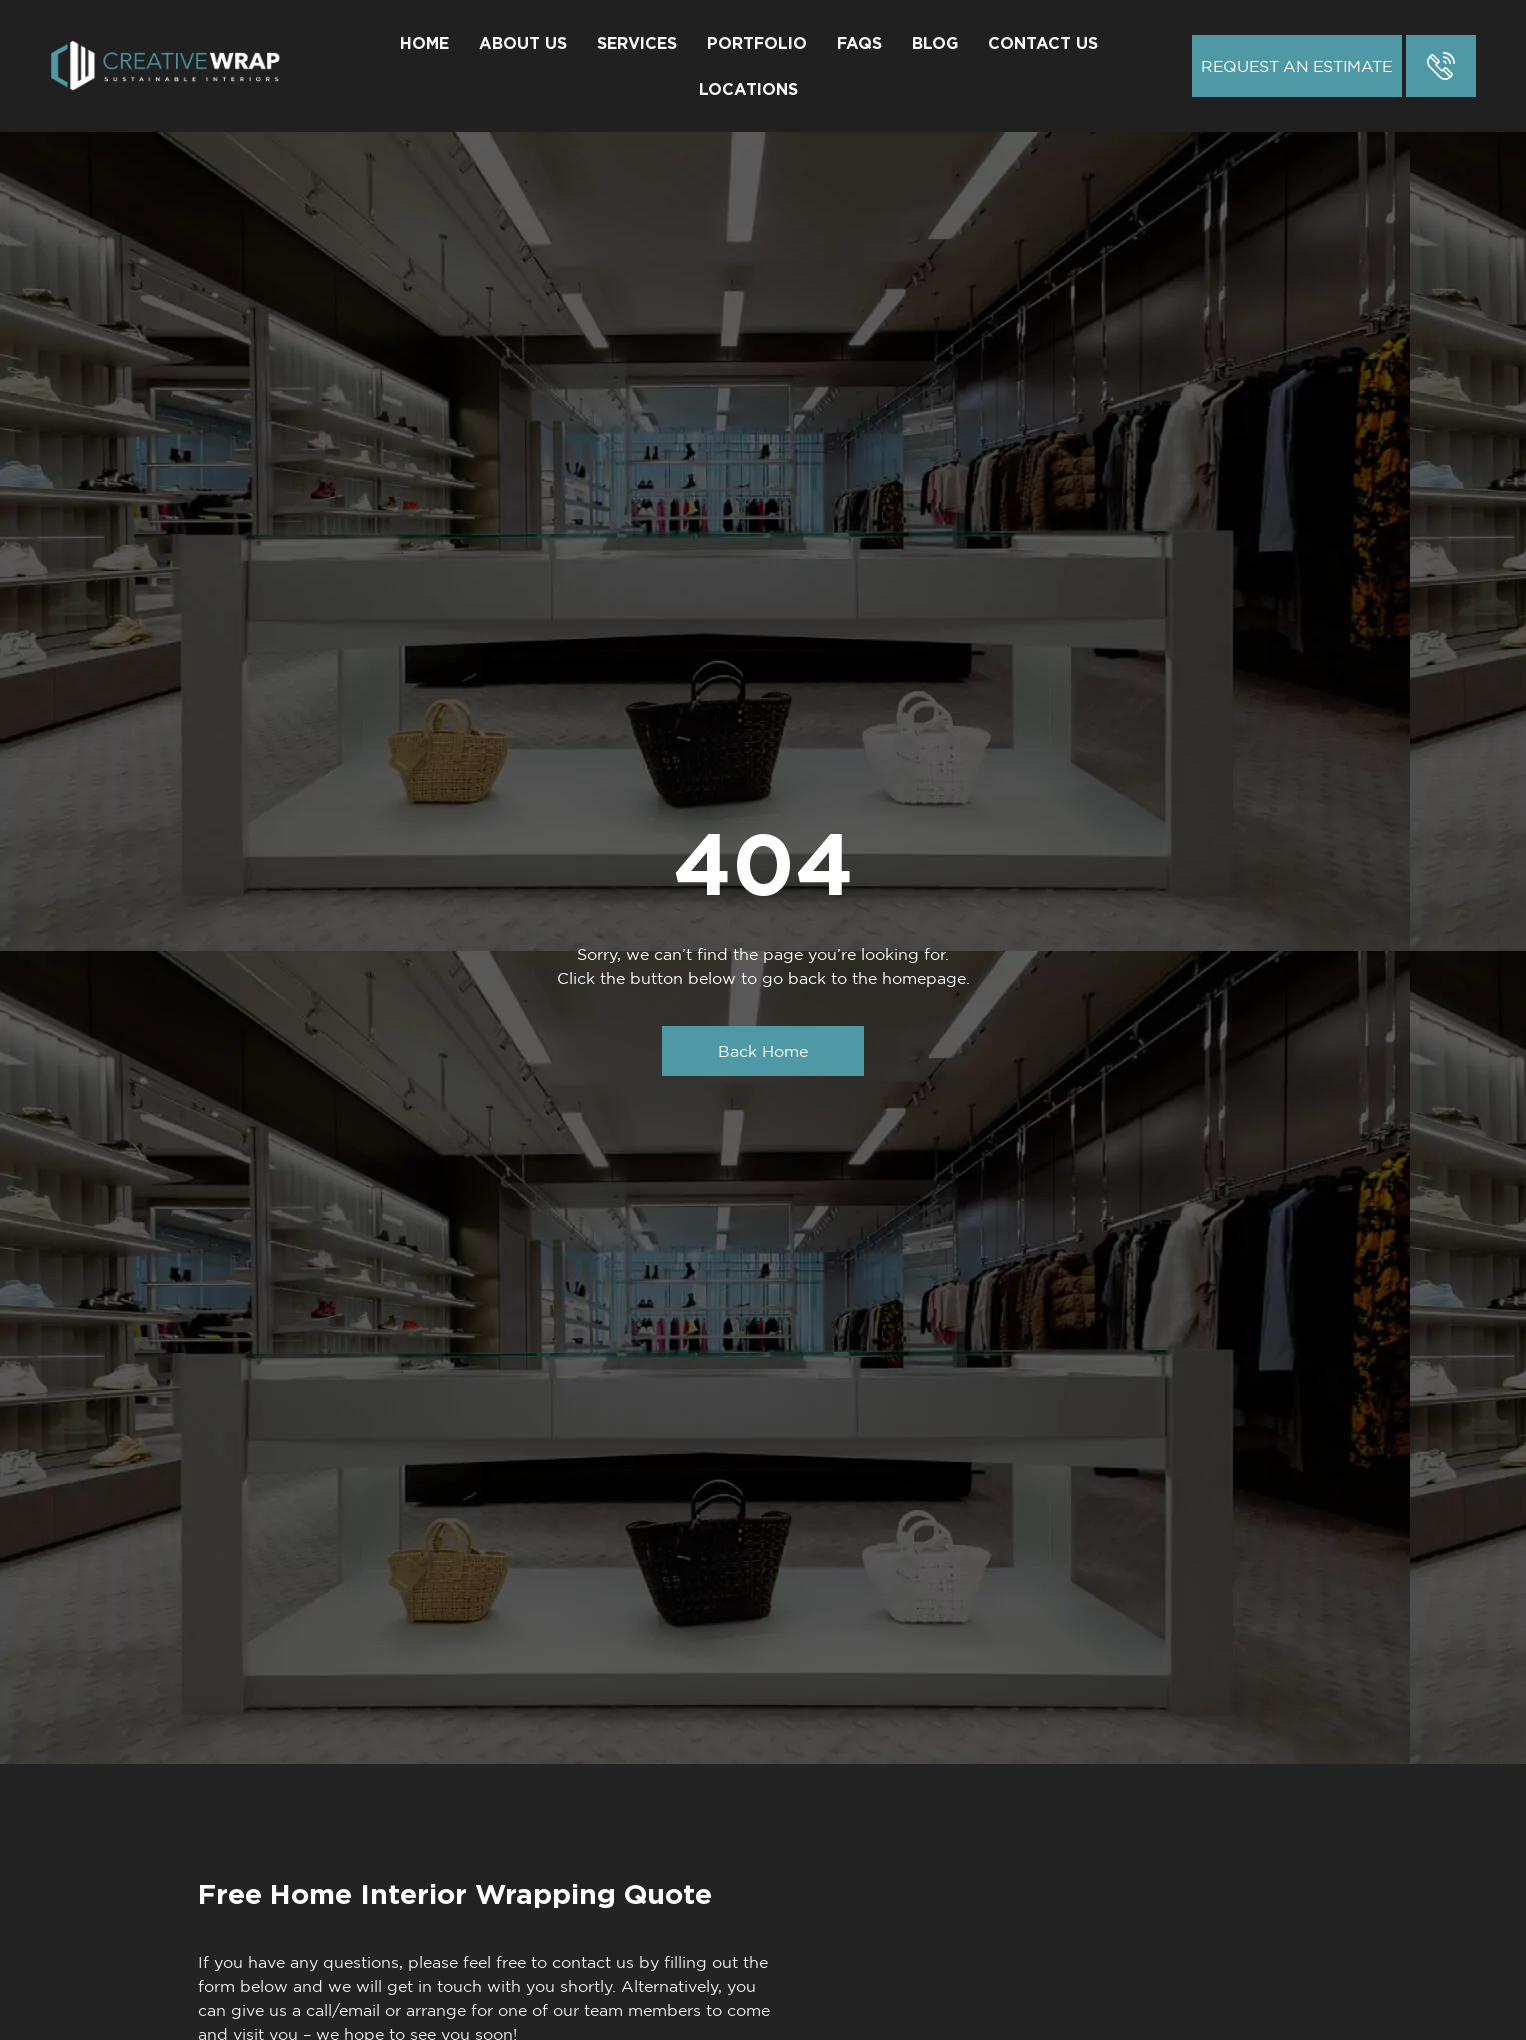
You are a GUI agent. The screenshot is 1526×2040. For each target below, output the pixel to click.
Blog (935, 43)
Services (637, 43)
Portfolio (757, 43)
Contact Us (1043, 43)
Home (424, 43)
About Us (523, 43)
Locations (748, 89)
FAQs (859, 43)
